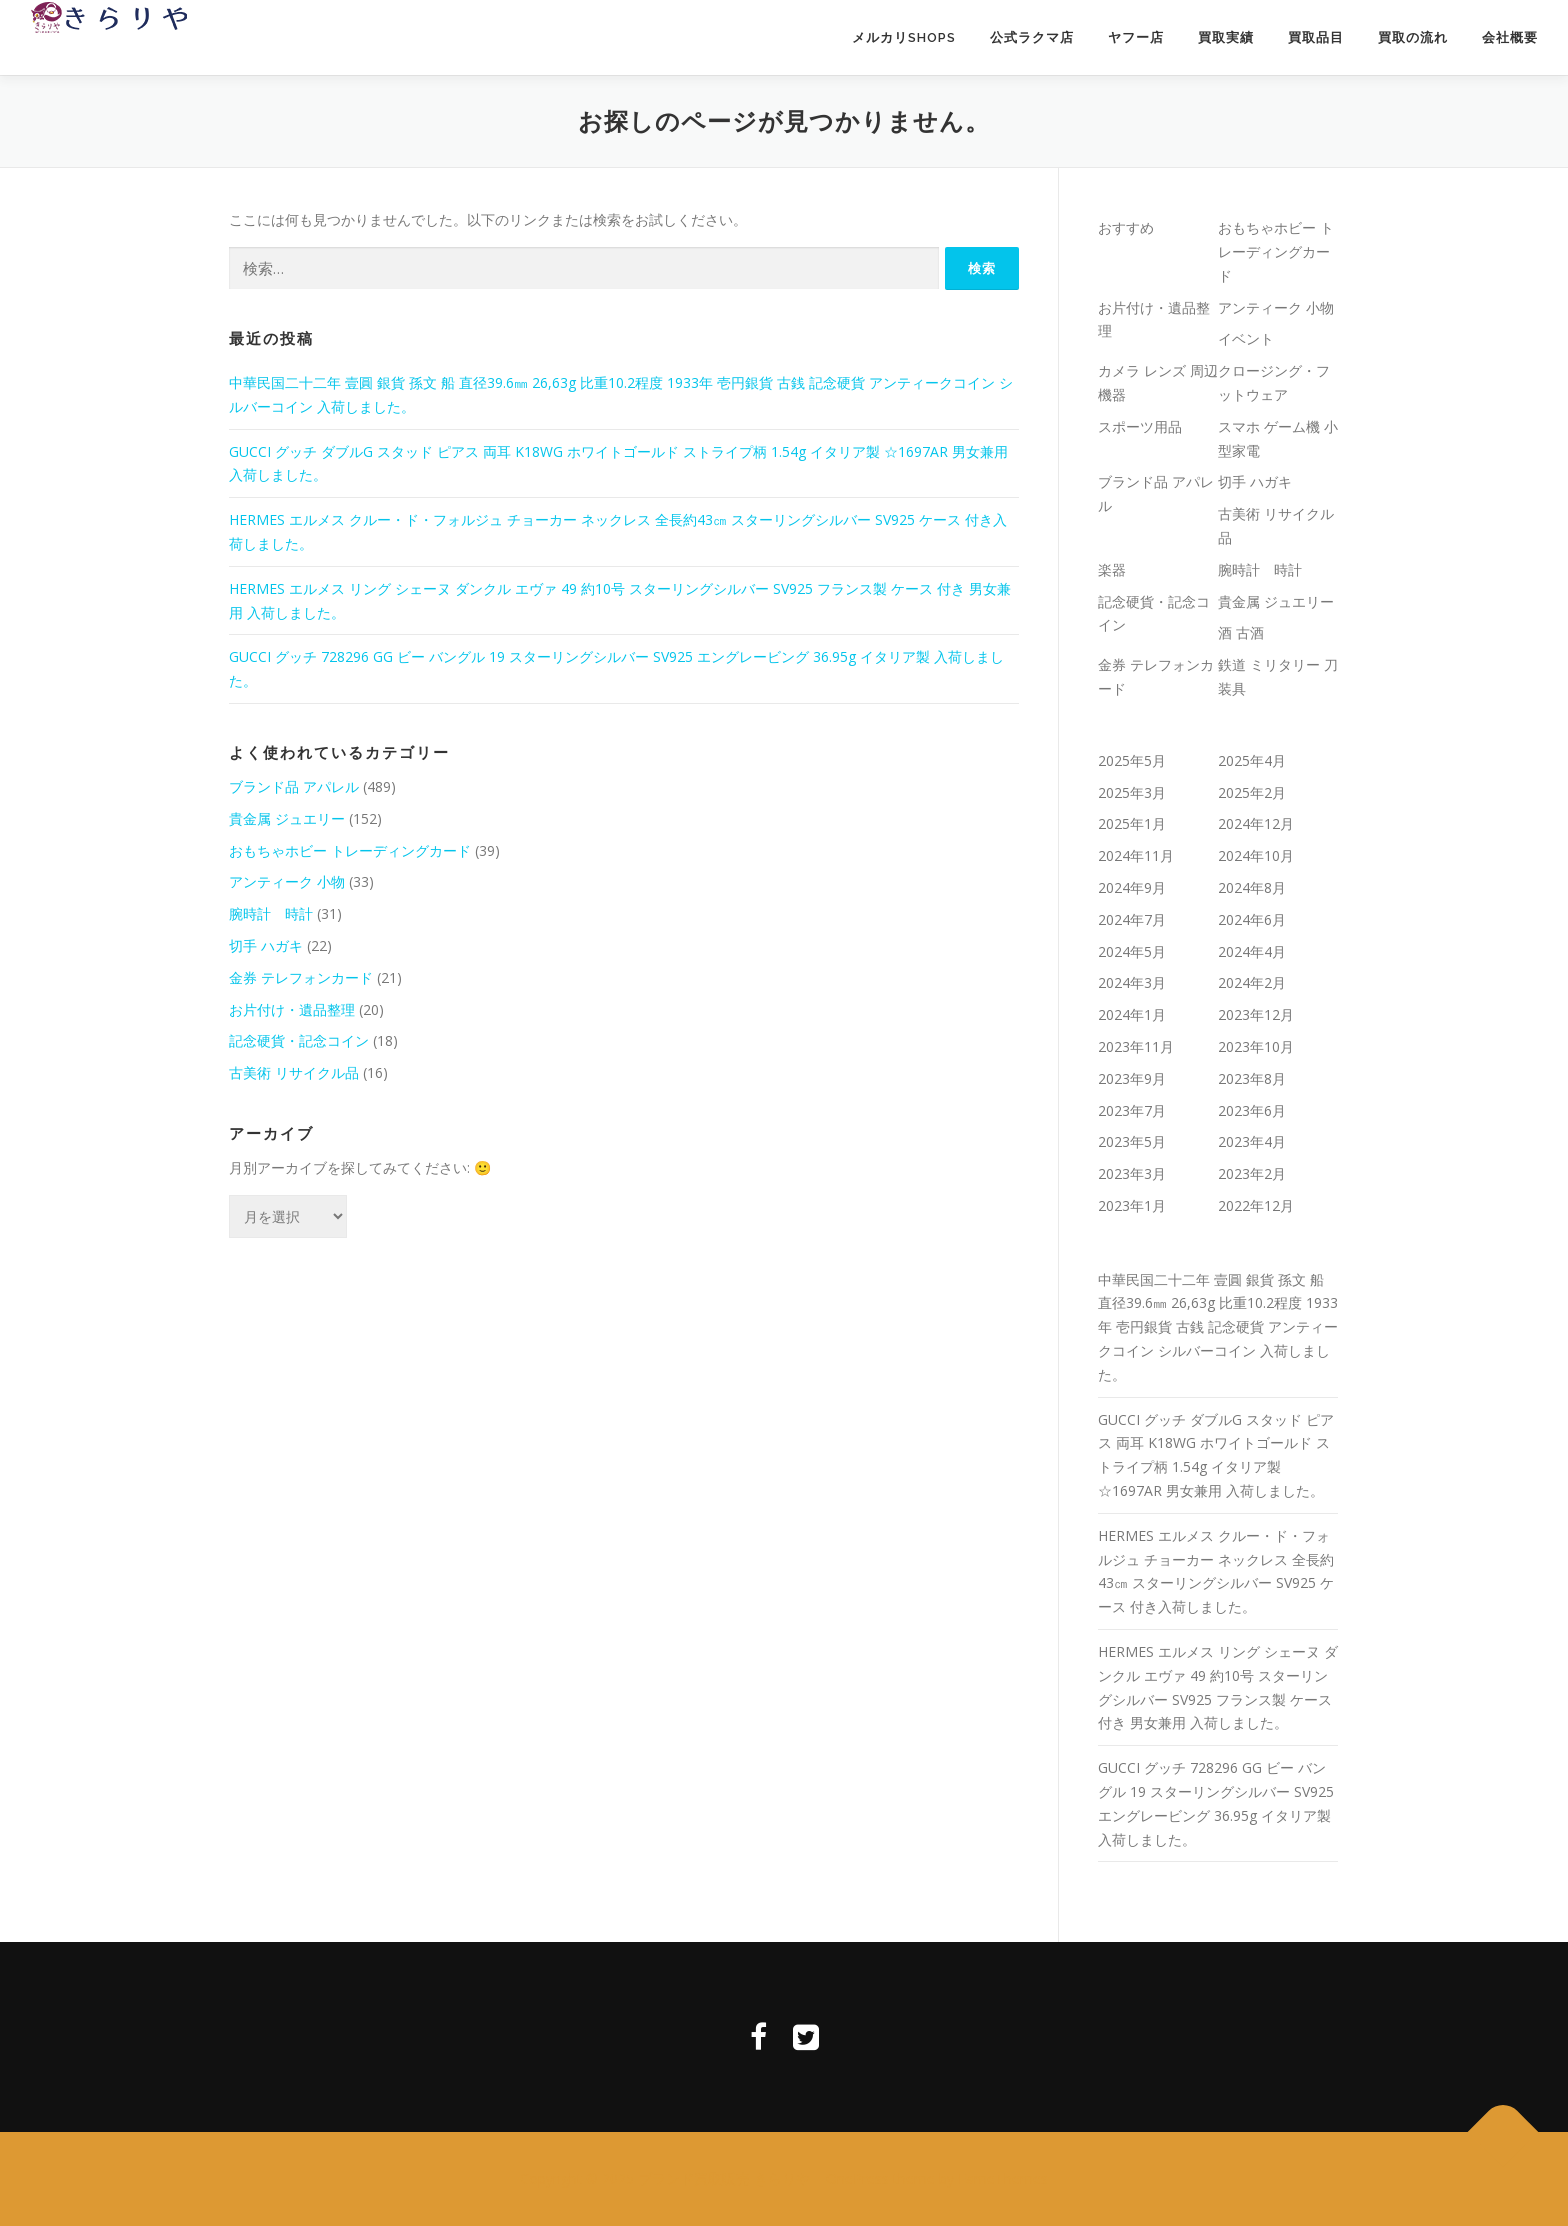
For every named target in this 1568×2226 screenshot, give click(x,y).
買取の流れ (1413, 37)
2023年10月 (1256, 1046)
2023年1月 (1132, 1205)
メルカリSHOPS (904, 37)
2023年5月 (1132, 1141)
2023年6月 (1252, 1110)
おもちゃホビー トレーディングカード (350, 850)
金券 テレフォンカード (301, 977)
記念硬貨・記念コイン (299, 1040)
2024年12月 (1256, 823)
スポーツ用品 (1140, 426)
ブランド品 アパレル (294, 786)
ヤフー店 (1136, 37)
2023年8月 (1252, 1078)
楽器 (1112, 569)
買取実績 (1226, 37)
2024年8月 (1252, 887)
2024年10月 (1256, 855)
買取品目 (1316, 37)
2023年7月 (1132, 1110)
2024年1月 (1132, 1014)
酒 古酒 (1241, 632)
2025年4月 (1252, 760)
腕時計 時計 (271, 913)
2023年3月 (1132, 1173)
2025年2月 (1252, 792)
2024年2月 (1252, 982)
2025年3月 (1132, 792)
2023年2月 (1252, 1173)
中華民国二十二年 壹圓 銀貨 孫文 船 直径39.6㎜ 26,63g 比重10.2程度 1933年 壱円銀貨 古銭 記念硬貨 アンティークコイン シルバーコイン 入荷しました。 (1218, 1327)
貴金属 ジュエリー (287, 818)
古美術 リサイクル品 (294, 1072)
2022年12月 (1256, 1205)
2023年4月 (1252, 1141)
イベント (1246, 338)
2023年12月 (1256, 1014)
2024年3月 (1132, 982)
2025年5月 (1132, 760)
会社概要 (1510, 37)
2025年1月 (1132, 823)
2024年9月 (1132, 887)
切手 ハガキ (266, 945)
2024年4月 (1252, 951)
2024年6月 (1252, 919)
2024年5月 (1132, 951)
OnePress (857, 2178)
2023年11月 (1136, 1046)
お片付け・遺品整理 (292, 1009)
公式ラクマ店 (1032, 37)
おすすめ (1126, 227)
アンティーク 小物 (287, 881)
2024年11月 (1136, 855)
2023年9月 (1132, 1078)
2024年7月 (1132, 919)
